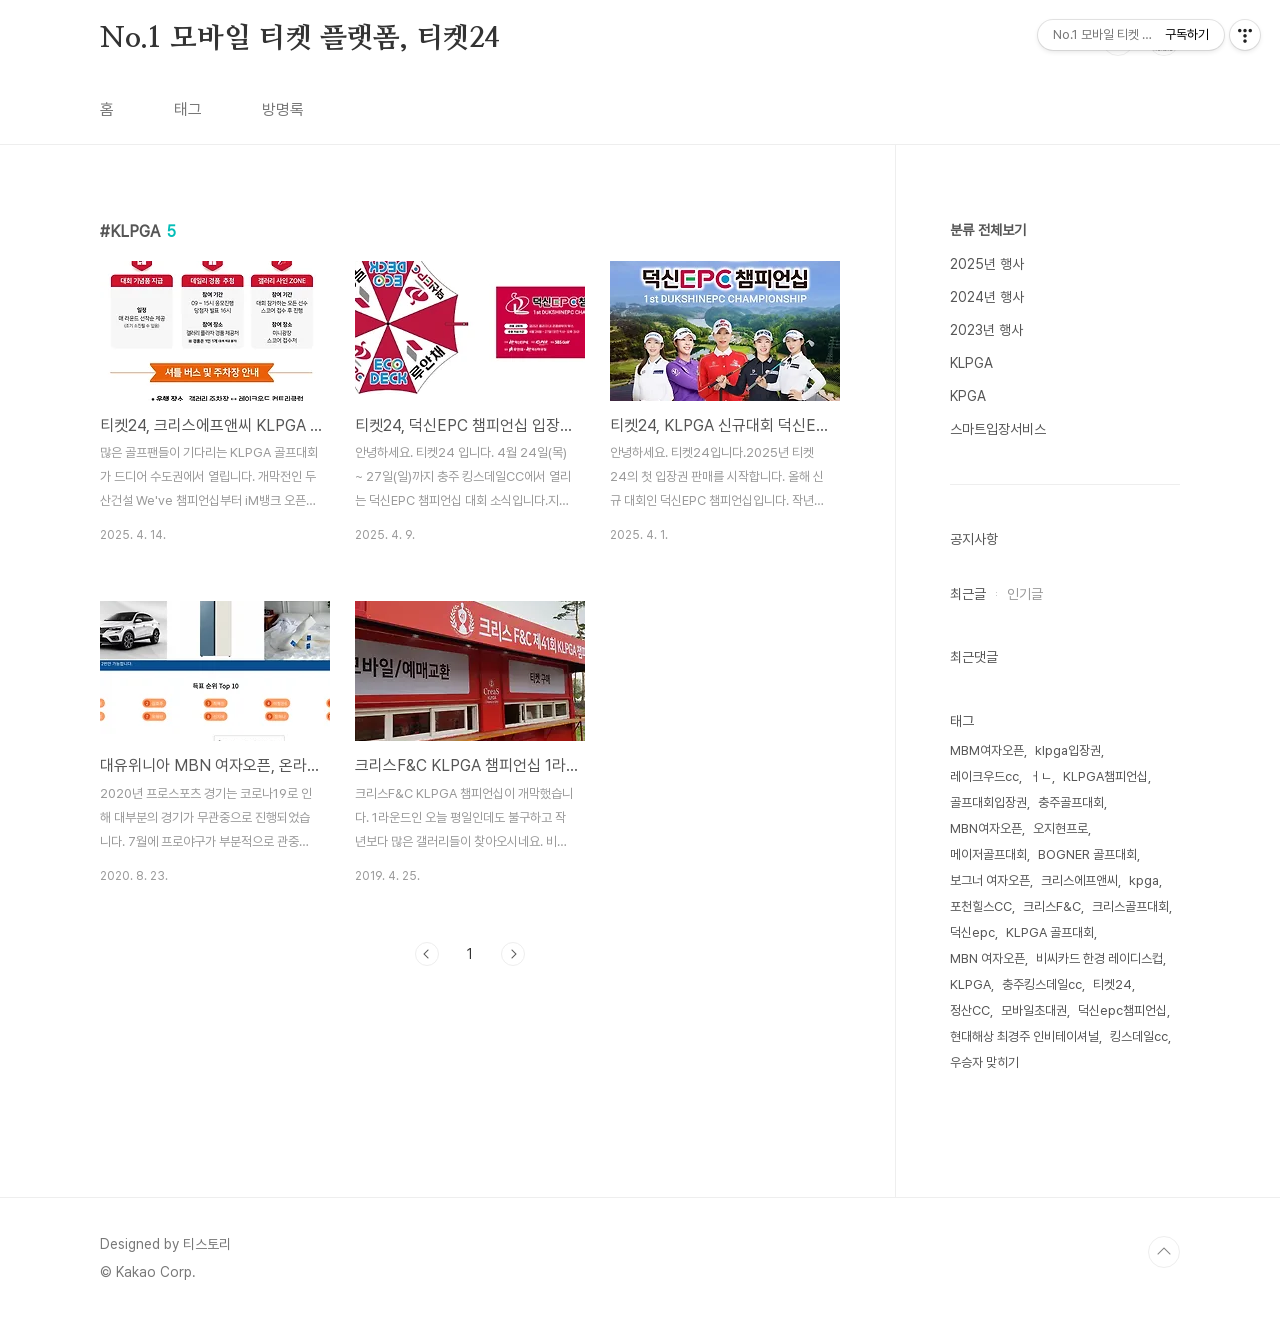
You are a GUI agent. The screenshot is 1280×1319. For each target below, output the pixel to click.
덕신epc (972, 932)
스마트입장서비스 (998, 429)
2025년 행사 (987, 264)
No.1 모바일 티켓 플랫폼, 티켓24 (299, 39)
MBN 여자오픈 (987, 958)
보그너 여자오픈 (990, 880)
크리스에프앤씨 (1079, 880)
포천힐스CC (981, 906)
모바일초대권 (1034, 1010)
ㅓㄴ (1041, 776)
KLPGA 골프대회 (1050, 932)
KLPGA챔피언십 (1105, 776)
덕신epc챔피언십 (1122, 1010)
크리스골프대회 (1130, 906)
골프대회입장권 (988, 802)
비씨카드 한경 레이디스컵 (1099, 958)
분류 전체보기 (988, 230)
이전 (427, 954)
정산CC (970, 1010)
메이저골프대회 (988, 854)
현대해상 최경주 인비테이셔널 (1024, 1036)
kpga (1144, 880)
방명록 (283, 109)
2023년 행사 (986, 330)
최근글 (968, 594)
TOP (1164, 1252)
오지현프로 (1060, 828)
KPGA (968, 396)
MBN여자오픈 (986, 828)
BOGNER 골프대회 (1087, 854)
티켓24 (1112, 984)
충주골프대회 (1071, 802)
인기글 (1025, 594)
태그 (188, 109)
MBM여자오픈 (987, 750)
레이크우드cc (984, 776)
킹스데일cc (1139, 1036)
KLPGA (971, 363)
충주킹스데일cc (1042, 984)
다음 (513, 954)
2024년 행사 (987, 297)
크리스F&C (1052, 906)
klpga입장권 (1068, 750)
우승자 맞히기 (984, 1062)
